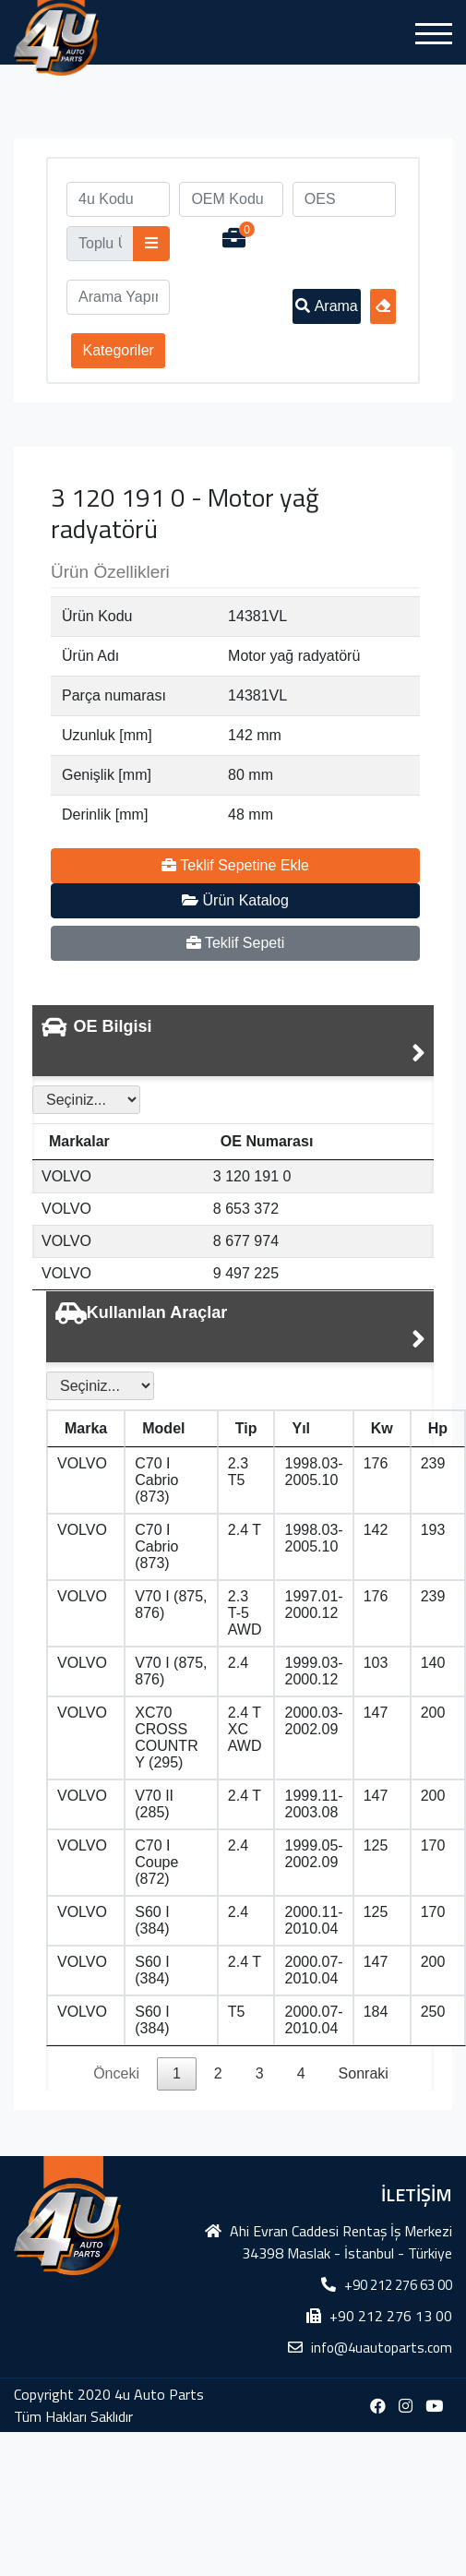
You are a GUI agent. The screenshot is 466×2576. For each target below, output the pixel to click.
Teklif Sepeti (235, 943)
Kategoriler (118, 350)
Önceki (116, 2073)
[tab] (233, 1040)
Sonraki (363, 2073)
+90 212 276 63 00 (398, 2284)
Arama (326, 306)
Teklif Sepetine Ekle (235, 865)
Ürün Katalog (235, 900)
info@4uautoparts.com (381, 2347)
